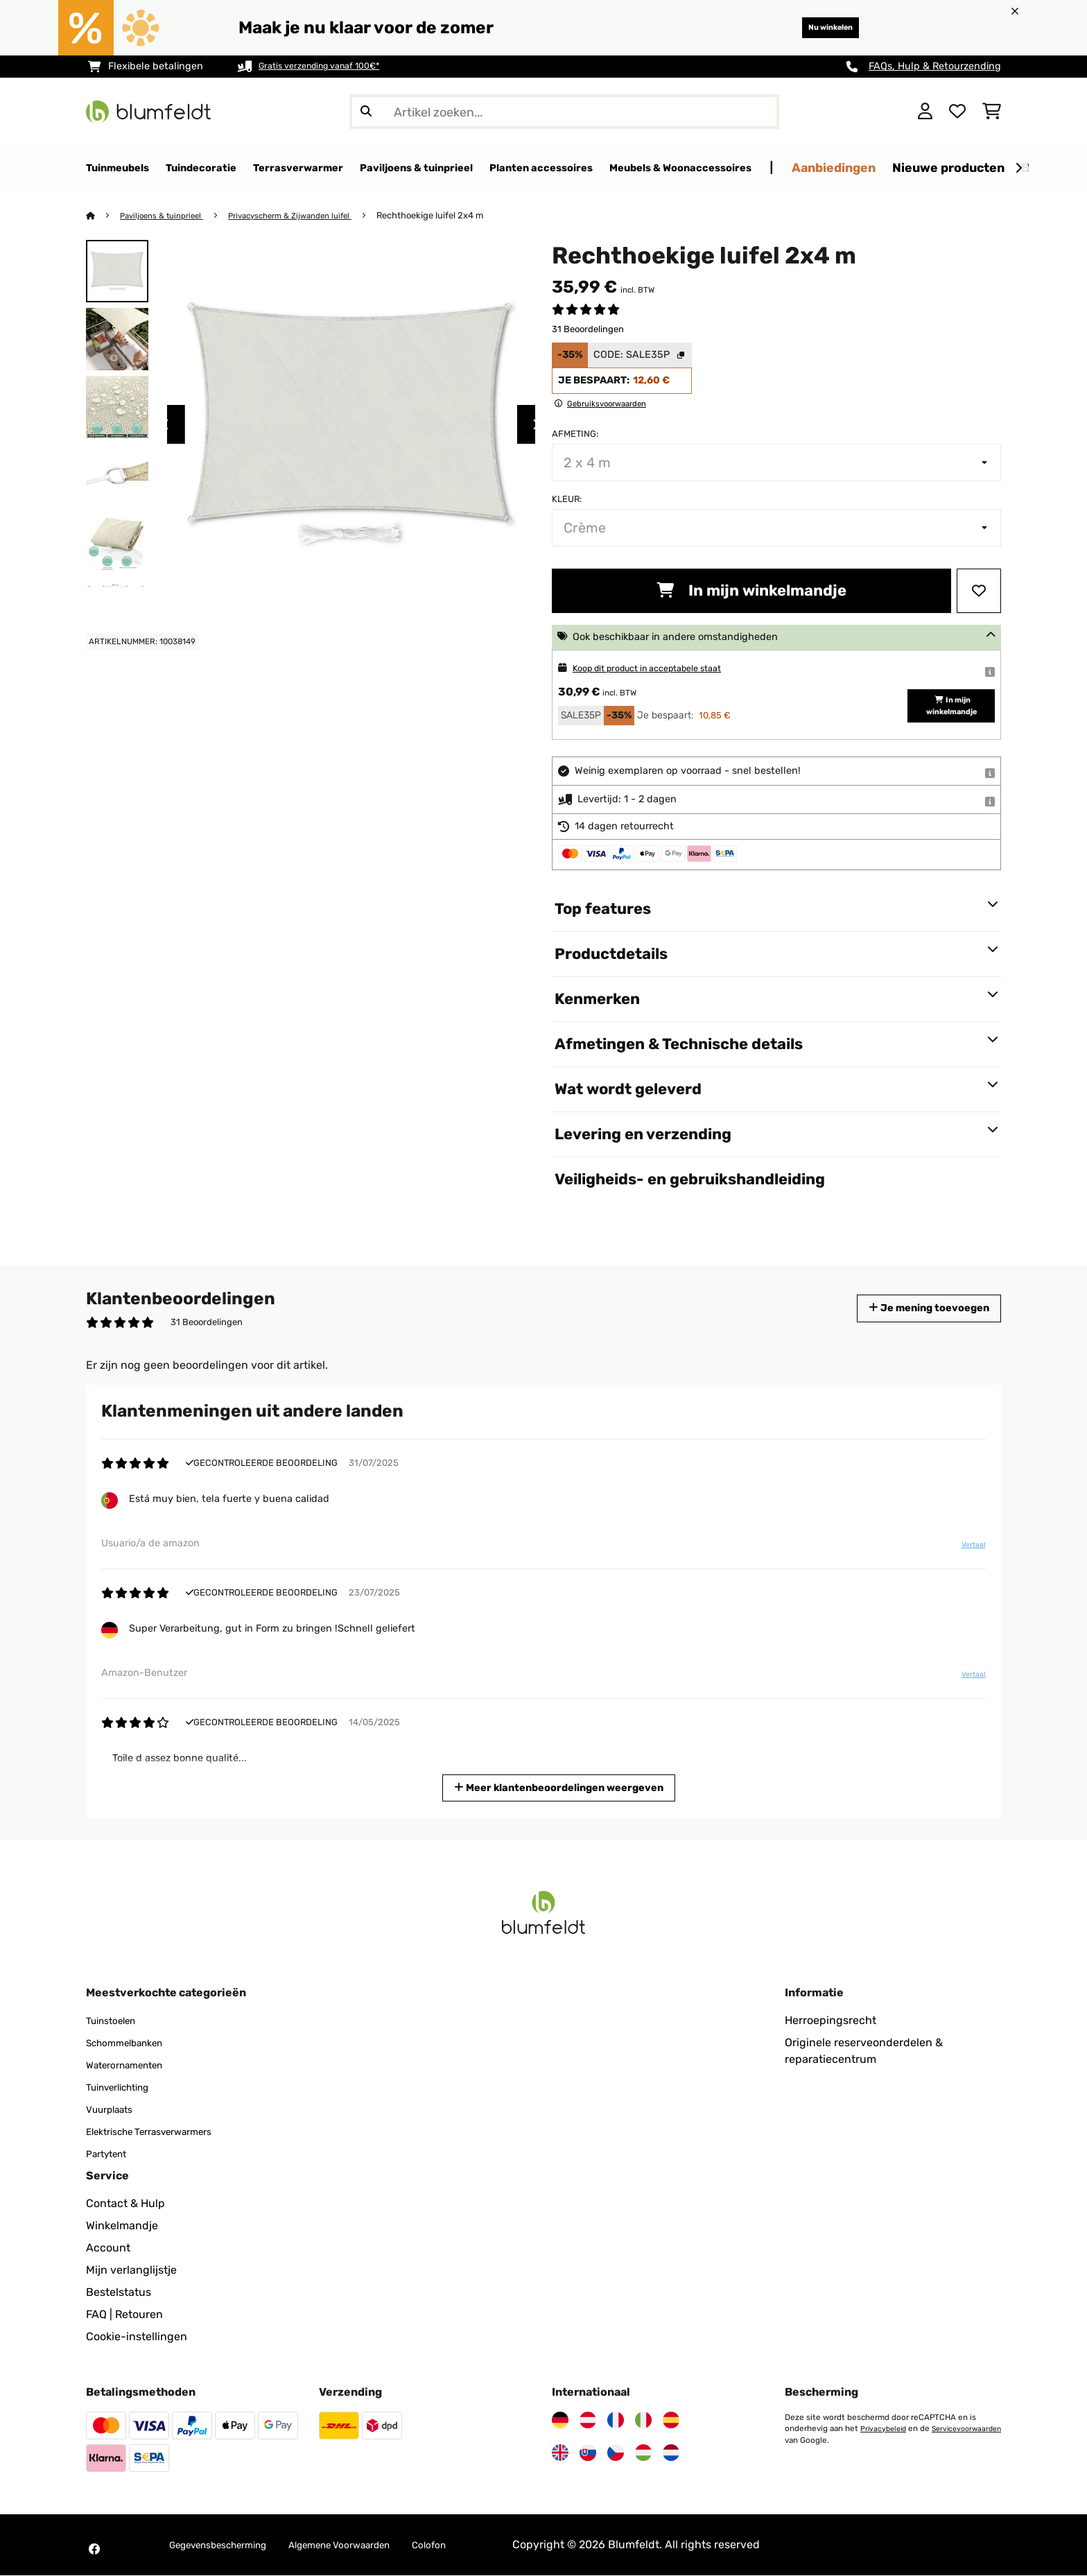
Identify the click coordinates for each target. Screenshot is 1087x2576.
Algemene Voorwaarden (374, 2545)
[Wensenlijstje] (957, 111)
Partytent (110, 2154)
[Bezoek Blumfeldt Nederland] (671, 2453)
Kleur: (567, 499)
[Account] (925, 111)
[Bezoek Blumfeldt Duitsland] (560, 2420)
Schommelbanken (133, 2043)
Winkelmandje (122, 2226)
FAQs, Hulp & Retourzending (935, 66)
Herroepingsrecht (830, 2021)
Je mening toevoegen (915, 1309)
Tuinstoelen (116, 2021)
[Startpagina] (103, 216)
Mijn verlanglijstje (131, 2270)
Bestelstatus (118, 2292)
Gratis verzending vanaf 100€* (330, 66)
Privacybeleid (885, 2429)
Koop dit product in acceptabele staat (662, 669)
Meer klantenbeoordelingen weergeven (560, 1787)
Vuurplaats (114, 2109)
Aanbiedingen (953, 167)
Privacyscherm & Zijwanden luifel (309, 216)
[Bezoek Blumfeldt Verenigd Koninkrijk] (560, 2453)
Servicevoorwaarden (823, 2440)
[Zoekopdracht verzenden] (366, 111)
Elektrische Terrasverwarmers (162, 2131)
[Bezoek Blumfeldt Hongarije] (643, 2453)
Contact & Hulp (125, 2204)
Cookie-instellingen (136, 2337)
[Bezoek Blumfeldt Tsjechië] (615, 2453)
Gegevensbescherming (229, 2545)
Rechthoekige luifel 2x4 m (457, 216)
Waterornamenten (133, 2065)
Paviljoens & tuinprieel (168, 216)
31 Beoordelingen (588, 330)
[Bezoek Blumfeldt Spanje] (671, 2420)
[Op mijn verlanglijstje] (979, 591)
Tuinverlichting (125, 2087)
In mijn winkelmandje (751, 591)
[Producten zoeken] (564, 111)
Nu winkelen (817, 27)
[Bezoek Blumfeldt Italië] (643, 2420)
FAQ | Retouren (124, 2315)
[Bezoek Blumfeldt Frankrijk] (615, 2420)
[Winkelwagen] (991, 111)
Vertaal (971, 1546)
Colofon (478, 2545)
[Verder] (1018, 168)
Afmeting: (575, 434)
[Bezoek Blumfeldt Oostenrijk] (588, 2420)
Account (108, 2248)
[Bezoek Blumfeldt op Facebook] (94, 2549)
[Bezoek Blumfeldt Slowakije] (588, 2453)
